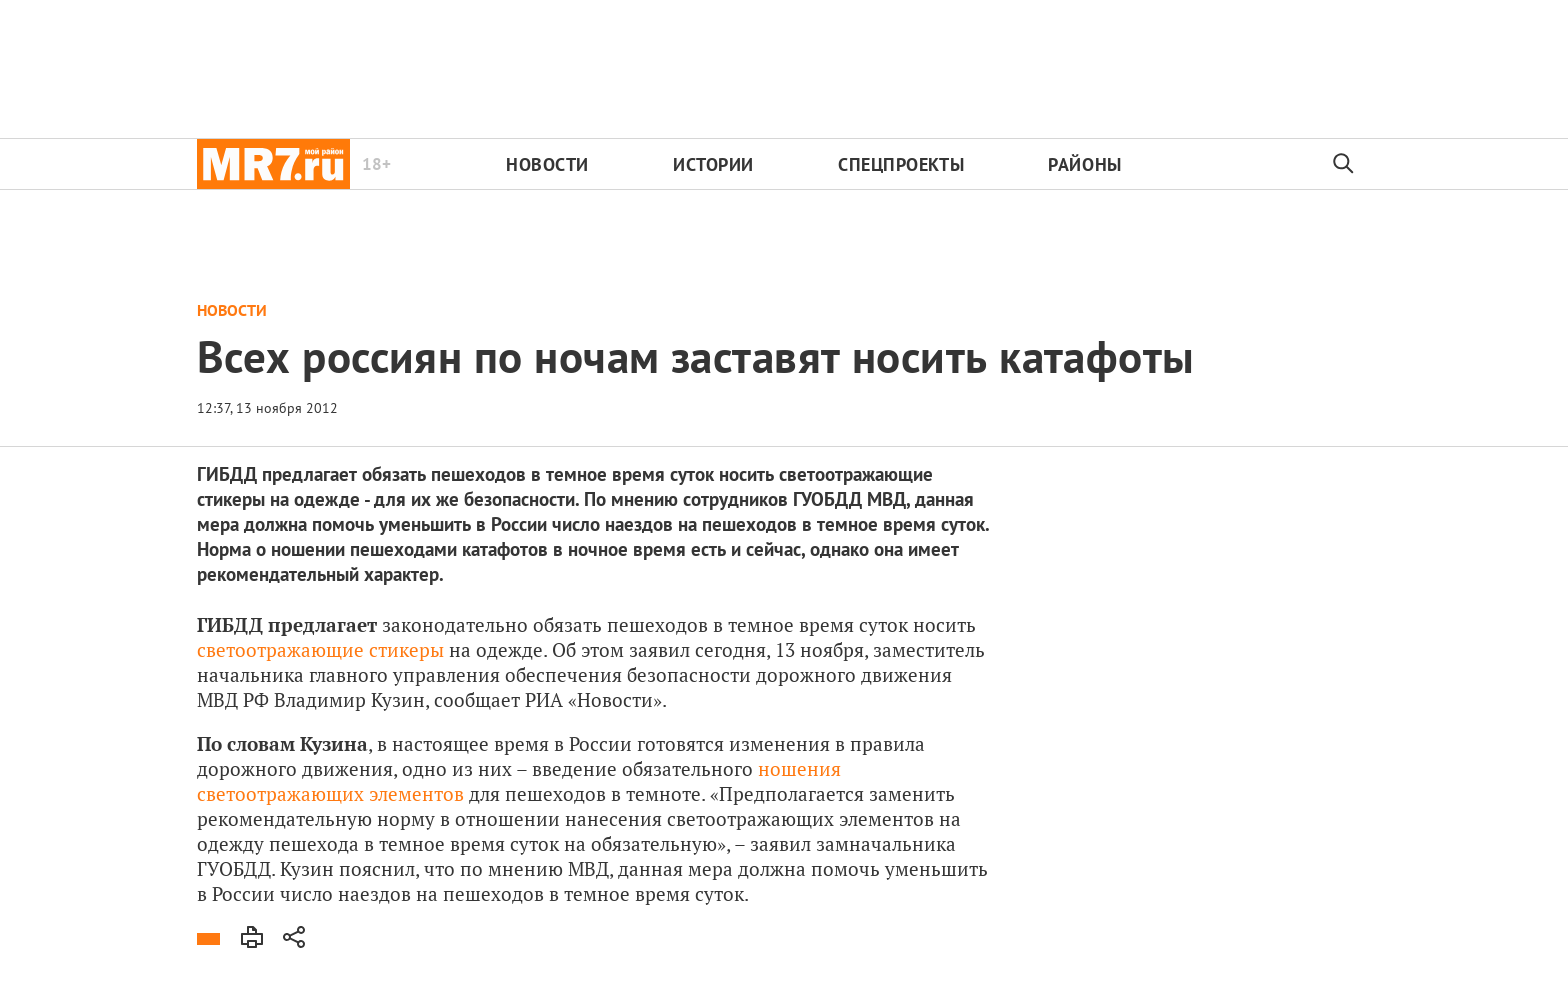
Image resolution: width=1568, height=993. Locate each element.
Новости (547, 164)
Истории (713, 164)
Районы (1084, 164)
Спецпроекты (901, 164)
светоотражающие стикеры (320, 649)
